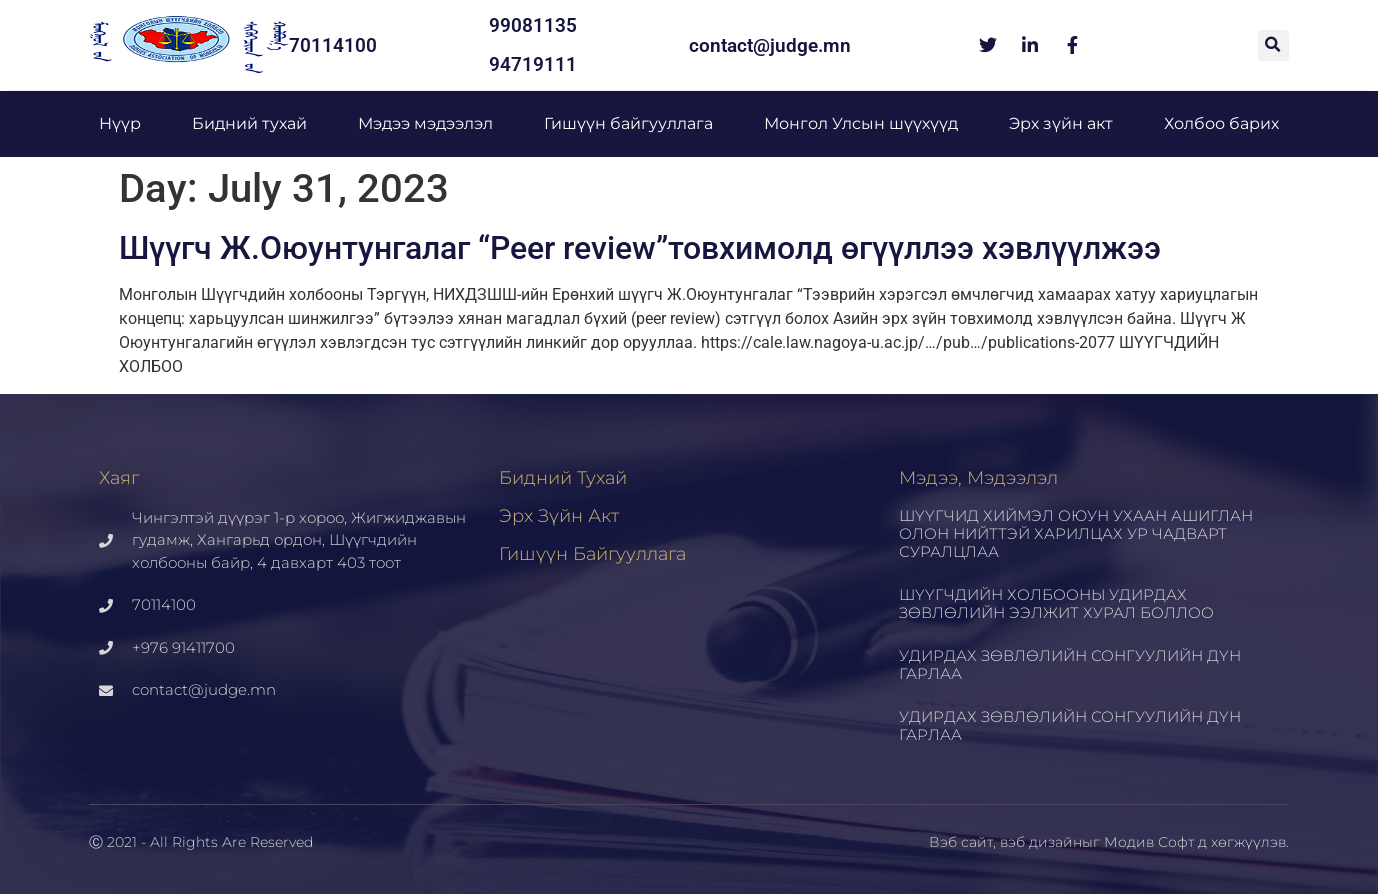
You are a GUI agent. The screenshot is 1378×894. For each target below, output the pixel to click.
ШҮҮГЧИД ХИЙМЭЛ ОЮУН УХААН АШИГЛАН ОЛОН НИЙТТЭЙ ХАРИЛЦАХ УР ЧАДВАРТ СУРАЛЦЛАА (1076, 533)
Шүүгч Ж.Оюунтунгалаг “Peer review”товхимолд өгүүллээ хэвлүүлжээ (640, 248)
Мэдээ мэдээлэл (425, 123)
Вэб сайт (961, 842)
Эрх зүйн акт (1061, 123)
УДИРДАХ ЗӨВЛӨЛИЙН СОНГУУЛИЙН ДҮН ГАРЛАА (1070, 664)
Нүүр (120, 123)
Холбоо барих (1221, 123)
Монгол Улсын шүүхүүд (861, 123)
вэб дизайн (1041, 842)
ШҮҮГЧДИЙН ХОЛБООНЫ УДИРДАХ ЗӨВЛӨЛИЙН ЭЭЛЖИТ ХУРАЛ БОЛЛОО (1056, 603)
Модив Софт (1149, 842)
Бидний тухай (249, 123)
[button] (1273, 45)
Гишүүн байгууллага (628, 123)
